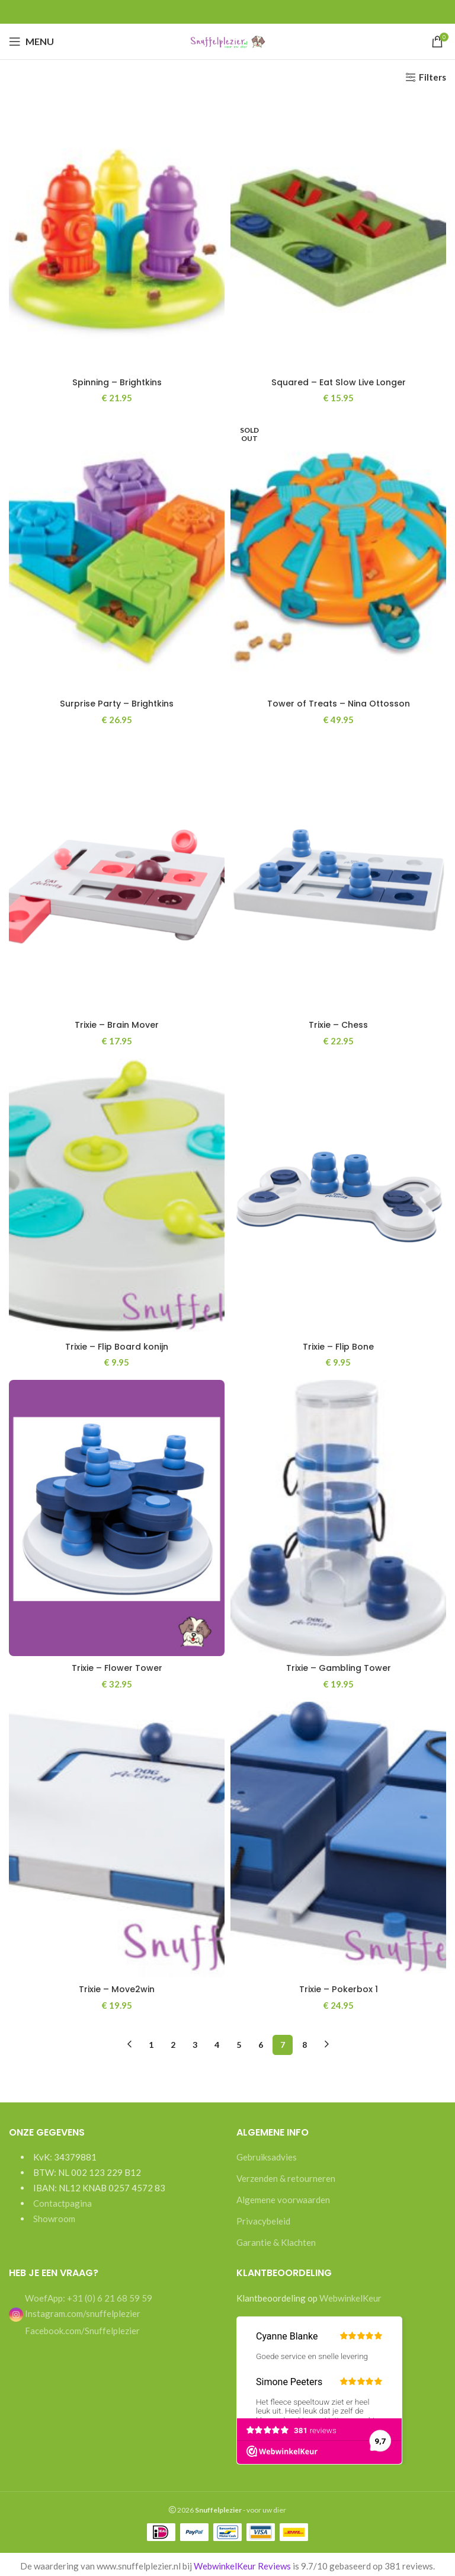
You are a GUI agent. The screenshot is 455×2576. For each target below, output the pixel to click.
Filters (432, 77)
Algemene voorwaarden (283, 2197)
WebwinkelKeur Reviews (242, 2563)
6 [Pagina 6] (260, 2042)
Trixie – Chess (338, 1024)
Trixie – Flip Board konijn (116, 1344)
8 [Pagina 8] (304, 2042)
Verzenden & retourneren (285, 2176)
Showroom (54, 2216)
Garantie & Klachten (276, 2240)
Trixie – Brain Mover (117, 1024)
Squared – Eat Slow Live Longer (338, 382)
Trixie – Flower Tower (117, 1666)
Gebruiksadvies (266, 2154)
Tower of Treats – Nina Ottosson (339, 702)
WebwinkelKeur (350, 2295)
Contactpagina (62, 2200)
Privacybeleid (263, 2218)
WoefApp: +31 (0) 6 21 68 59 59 (87, 2295)
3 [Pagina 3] (195, 2042)
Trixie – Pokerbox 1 (339, 1986)
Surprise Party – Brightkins (117, 702)
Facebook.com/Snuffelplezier (81, 2327)
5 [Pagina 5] (238, 2042)
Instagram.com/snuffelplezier (74, 2310)
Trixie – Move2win (117, 1986)
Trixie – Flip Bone (339, 1344)
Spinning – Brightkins (116, 382)
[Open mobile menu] (31, 41)
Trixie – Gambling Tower (338, 1666)
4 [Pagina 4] (216, 2042)
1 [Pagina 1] (151, 2042)
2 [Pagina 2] (173, 2042)
